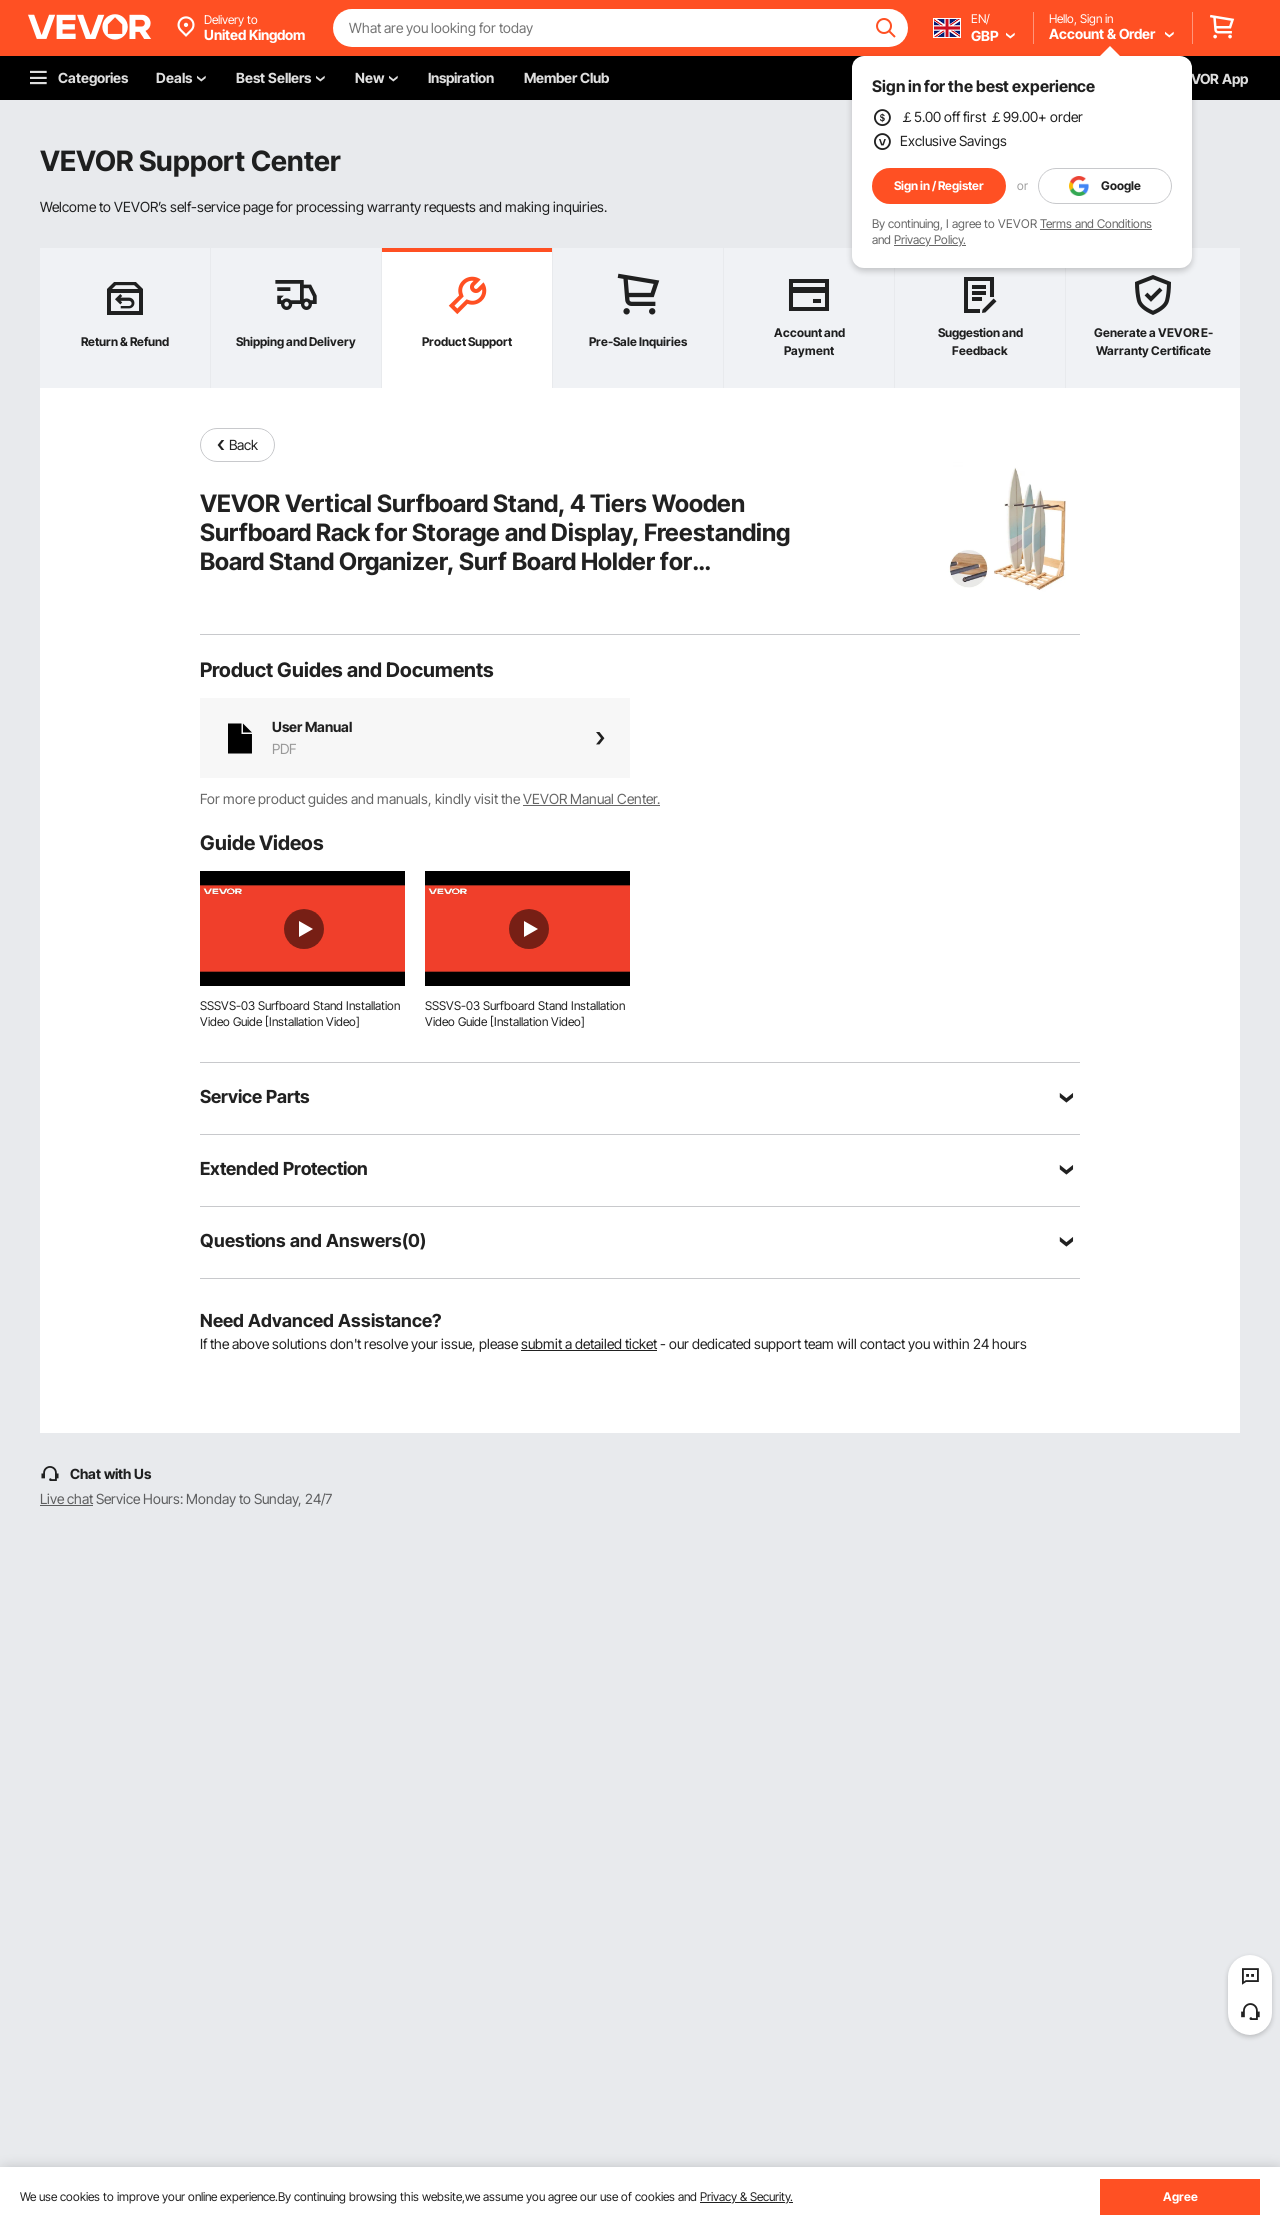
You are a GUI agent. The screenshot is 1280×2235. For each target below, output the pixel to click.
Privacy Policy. (930, 239)
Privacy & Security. (746, 2196)
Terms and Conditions (1096, 223)
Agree (1180, 2196)
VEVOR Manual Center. (591, 798)
